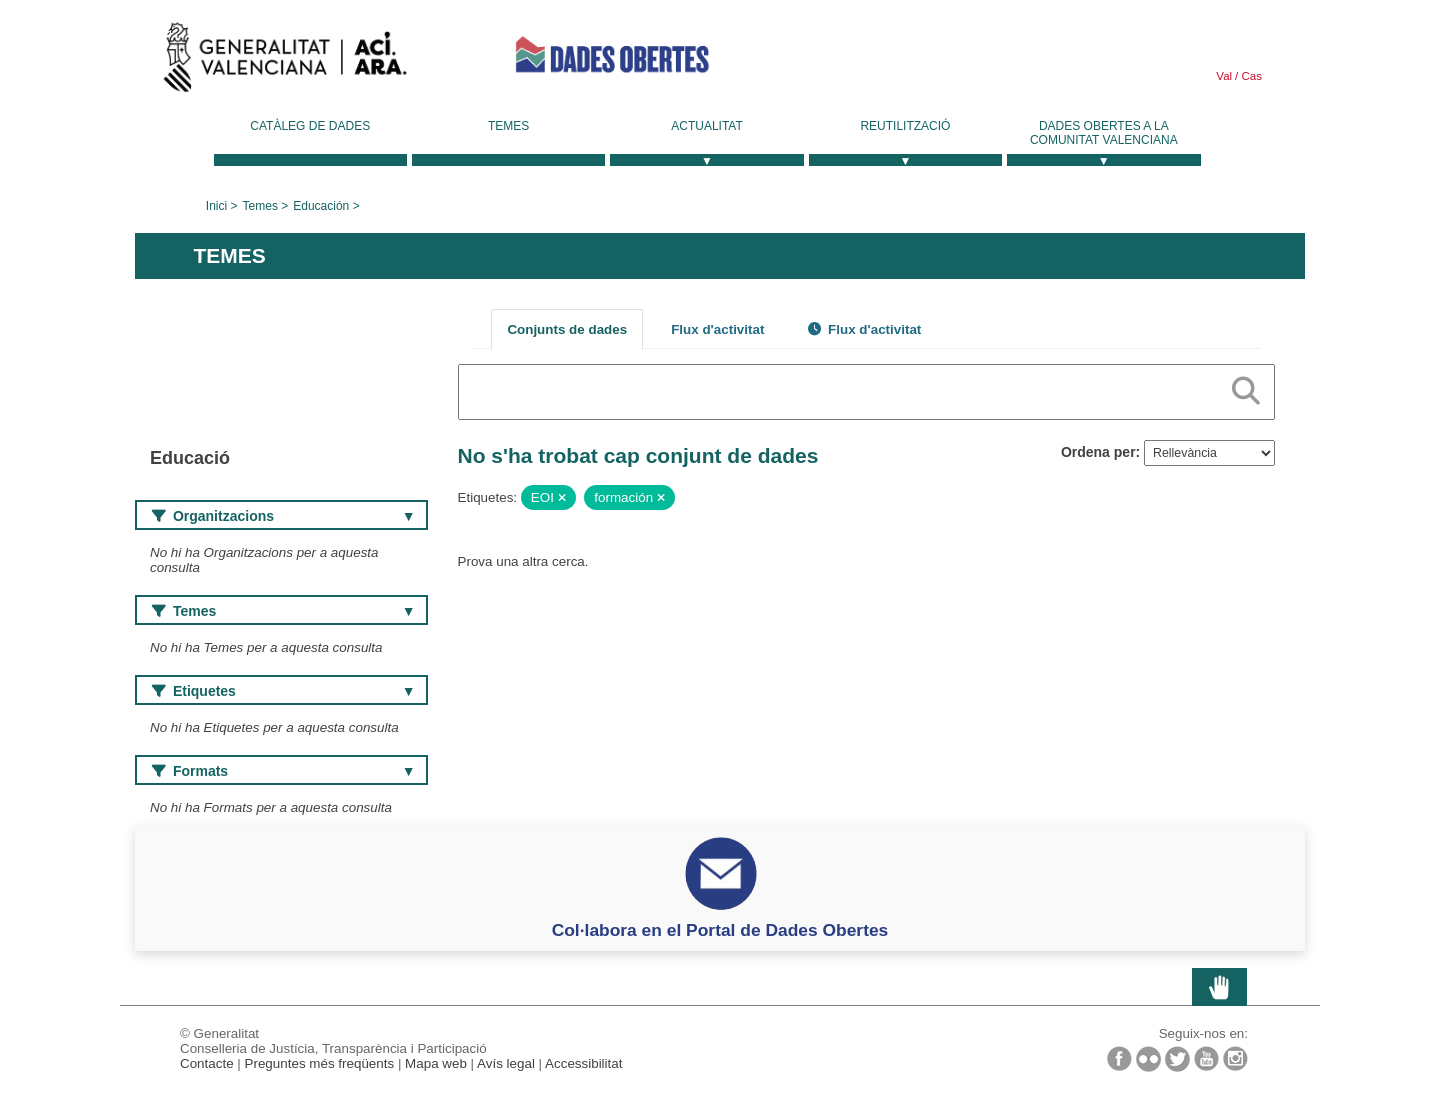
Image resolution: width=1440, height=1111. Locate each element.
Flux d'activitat (717, 329)
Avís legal (506, 1063)
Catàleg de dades (310, 126)
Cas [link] (1250, 76)
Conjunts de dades (567, 329)
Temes (508, 126)
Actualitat (707, 126)
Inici (216, 206)
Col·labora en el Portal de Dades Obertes (720, 930)
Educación (321, 206)
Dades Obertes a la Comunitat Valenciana (1104, 133)
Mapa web (436, 1063)
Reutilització (905, 126)
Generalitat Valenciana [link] (285, 62)
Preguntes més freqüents (320, 1063)
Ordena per (1098, 452)
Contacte (207, 1063)
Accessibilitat (583, 1063)
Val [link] (1224, 76)
